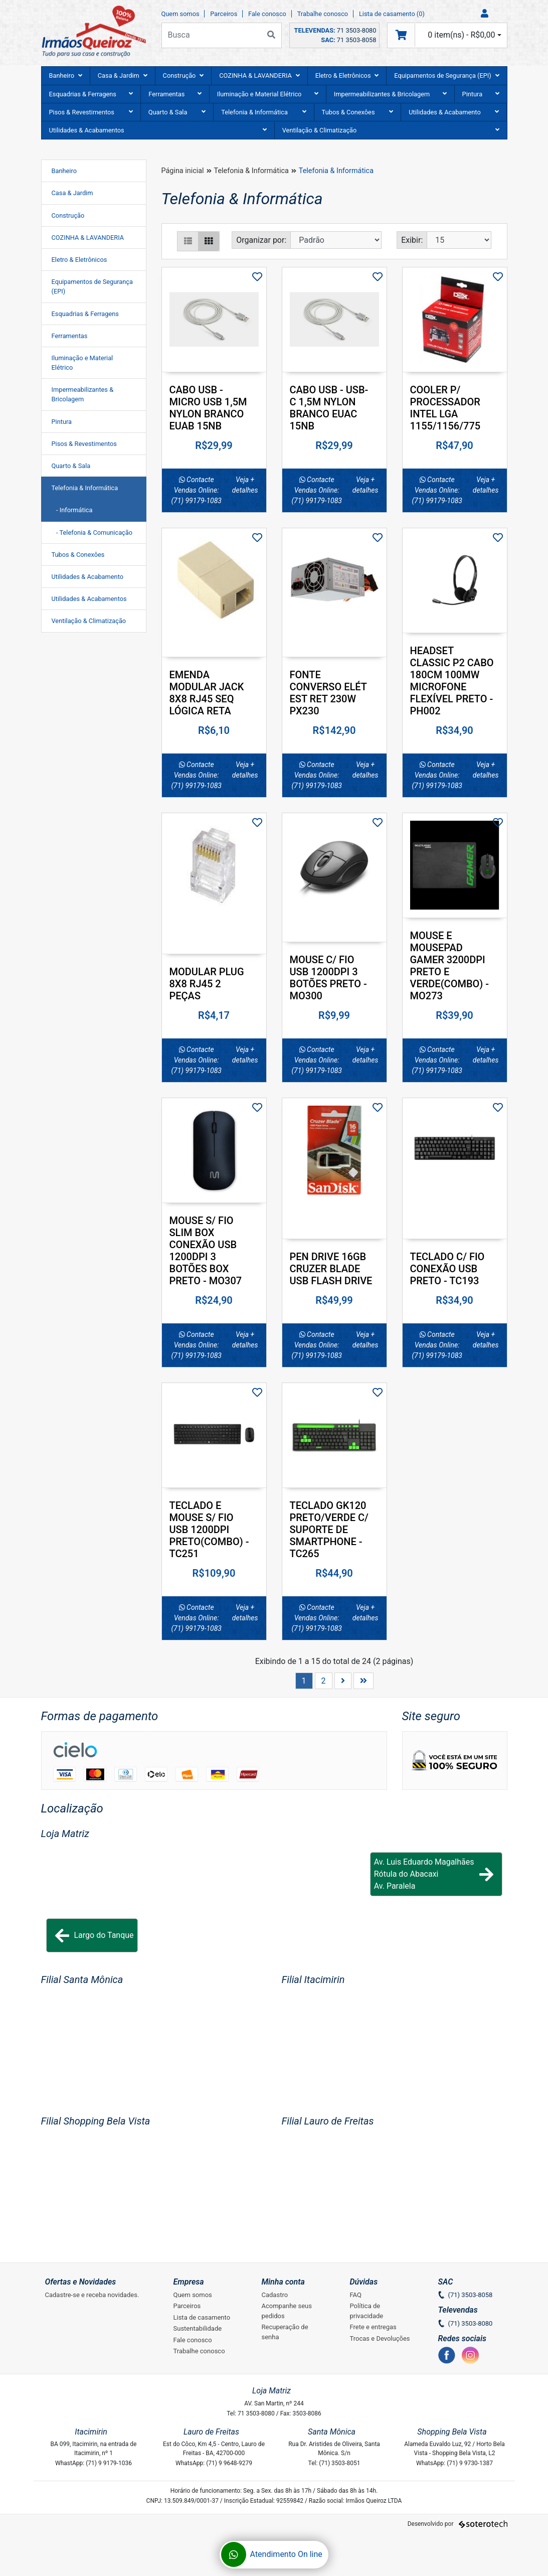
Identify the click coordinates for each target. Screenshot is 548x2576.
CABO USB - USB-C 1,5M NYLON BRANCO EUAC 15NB (329, 408)
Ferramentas (70, 336)
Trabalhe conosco (322, 14)
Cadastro (275, 2295)
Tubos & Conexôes (78, 554)
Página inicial (182, 171)
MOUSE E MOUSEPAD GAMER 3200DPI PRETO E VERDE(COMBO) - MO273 (449, 966)
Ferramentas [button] (174, 94)
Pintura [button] (480, 94)
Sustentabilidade (197, 2328)
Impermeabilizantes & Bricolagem (83, 394)
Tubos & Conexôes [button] (358, 112)
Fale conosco (267, 14)
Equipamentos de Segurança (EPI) (92, 286)
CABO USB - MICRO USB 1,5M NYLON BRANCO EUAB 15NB (208, 408)
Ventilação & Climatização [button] (390, 130)
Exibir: (412, 240)
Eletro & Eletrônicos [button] (347, 75)
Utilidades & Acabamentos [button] (158, 130)
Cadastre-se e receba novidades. (92, 2295)
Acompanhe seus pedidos (287, 2311)
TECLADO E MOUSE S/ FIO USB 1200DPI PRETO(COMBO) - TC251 (209, 1529)
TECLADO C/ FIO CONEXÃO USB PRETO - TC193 (447, 1269)
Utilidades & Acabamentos (89, 598)
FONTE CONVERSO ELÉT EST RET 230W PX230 (328, 693)
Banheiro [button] (65, 75)
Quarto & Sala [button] (177, 112)
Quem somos (180, 14)
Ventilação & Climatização (89, 621)
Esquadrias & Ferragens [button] (91, 94)
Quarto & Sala (71, 466)
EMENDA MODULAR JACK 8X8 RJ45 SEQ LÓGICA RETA (206, 693)
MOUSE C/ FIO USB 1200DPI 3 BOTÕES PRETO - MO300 (328, 978)
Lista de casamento (202, 2317)
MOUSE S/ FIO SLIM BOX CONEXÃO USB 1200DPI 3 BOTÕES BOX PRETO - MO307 (205, 1251)
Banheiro (64, 171)
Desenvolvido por (457, 2524)
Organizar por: (261, 240)
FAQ (355, 2295)
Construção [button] (183, 75)
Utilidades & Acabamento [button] (454, 112)
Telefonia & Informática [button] (263, 112)
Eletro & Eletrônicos (79, 259)
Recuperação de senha (285, 2332)
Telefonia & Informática (85, 488)
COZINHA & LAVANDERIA (88, 237)
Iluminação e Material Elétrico (82, 362)
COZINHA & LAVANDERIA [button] (259, 75)
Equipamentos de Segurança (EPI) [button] (446, 75)
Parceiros (223, 14)
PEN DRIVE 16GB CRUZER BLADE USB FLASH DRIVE (331, 1269)
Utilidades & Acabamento (88, 576)
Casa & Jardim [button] (122, 75)
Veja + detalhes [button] (245, 485)
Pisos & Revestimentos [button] (91, 112)
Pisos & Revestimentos (84, 443)
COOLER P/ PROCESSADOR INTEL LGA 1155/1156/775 (445, 408)
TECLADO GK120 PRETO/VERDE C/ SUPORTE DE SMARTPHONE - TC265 (329, 1529)
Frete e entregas (373, 2327)
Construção (68, 215)
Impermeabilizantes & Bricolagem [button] (390, 94)
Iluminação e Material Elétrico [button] (267, 94)
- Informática (72, 510)
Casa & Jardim (72, 193)
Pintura (62, 421)
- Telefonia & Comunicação (92, 532)
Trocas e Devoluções (380, 2338)
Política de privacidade (367, 2311)
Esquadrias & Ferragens (85, 314)
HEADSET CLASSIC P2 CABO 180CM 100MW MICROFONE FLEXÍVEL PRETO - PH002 (452, 681)
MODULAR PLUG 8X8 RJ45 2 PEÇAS (206, 984)
